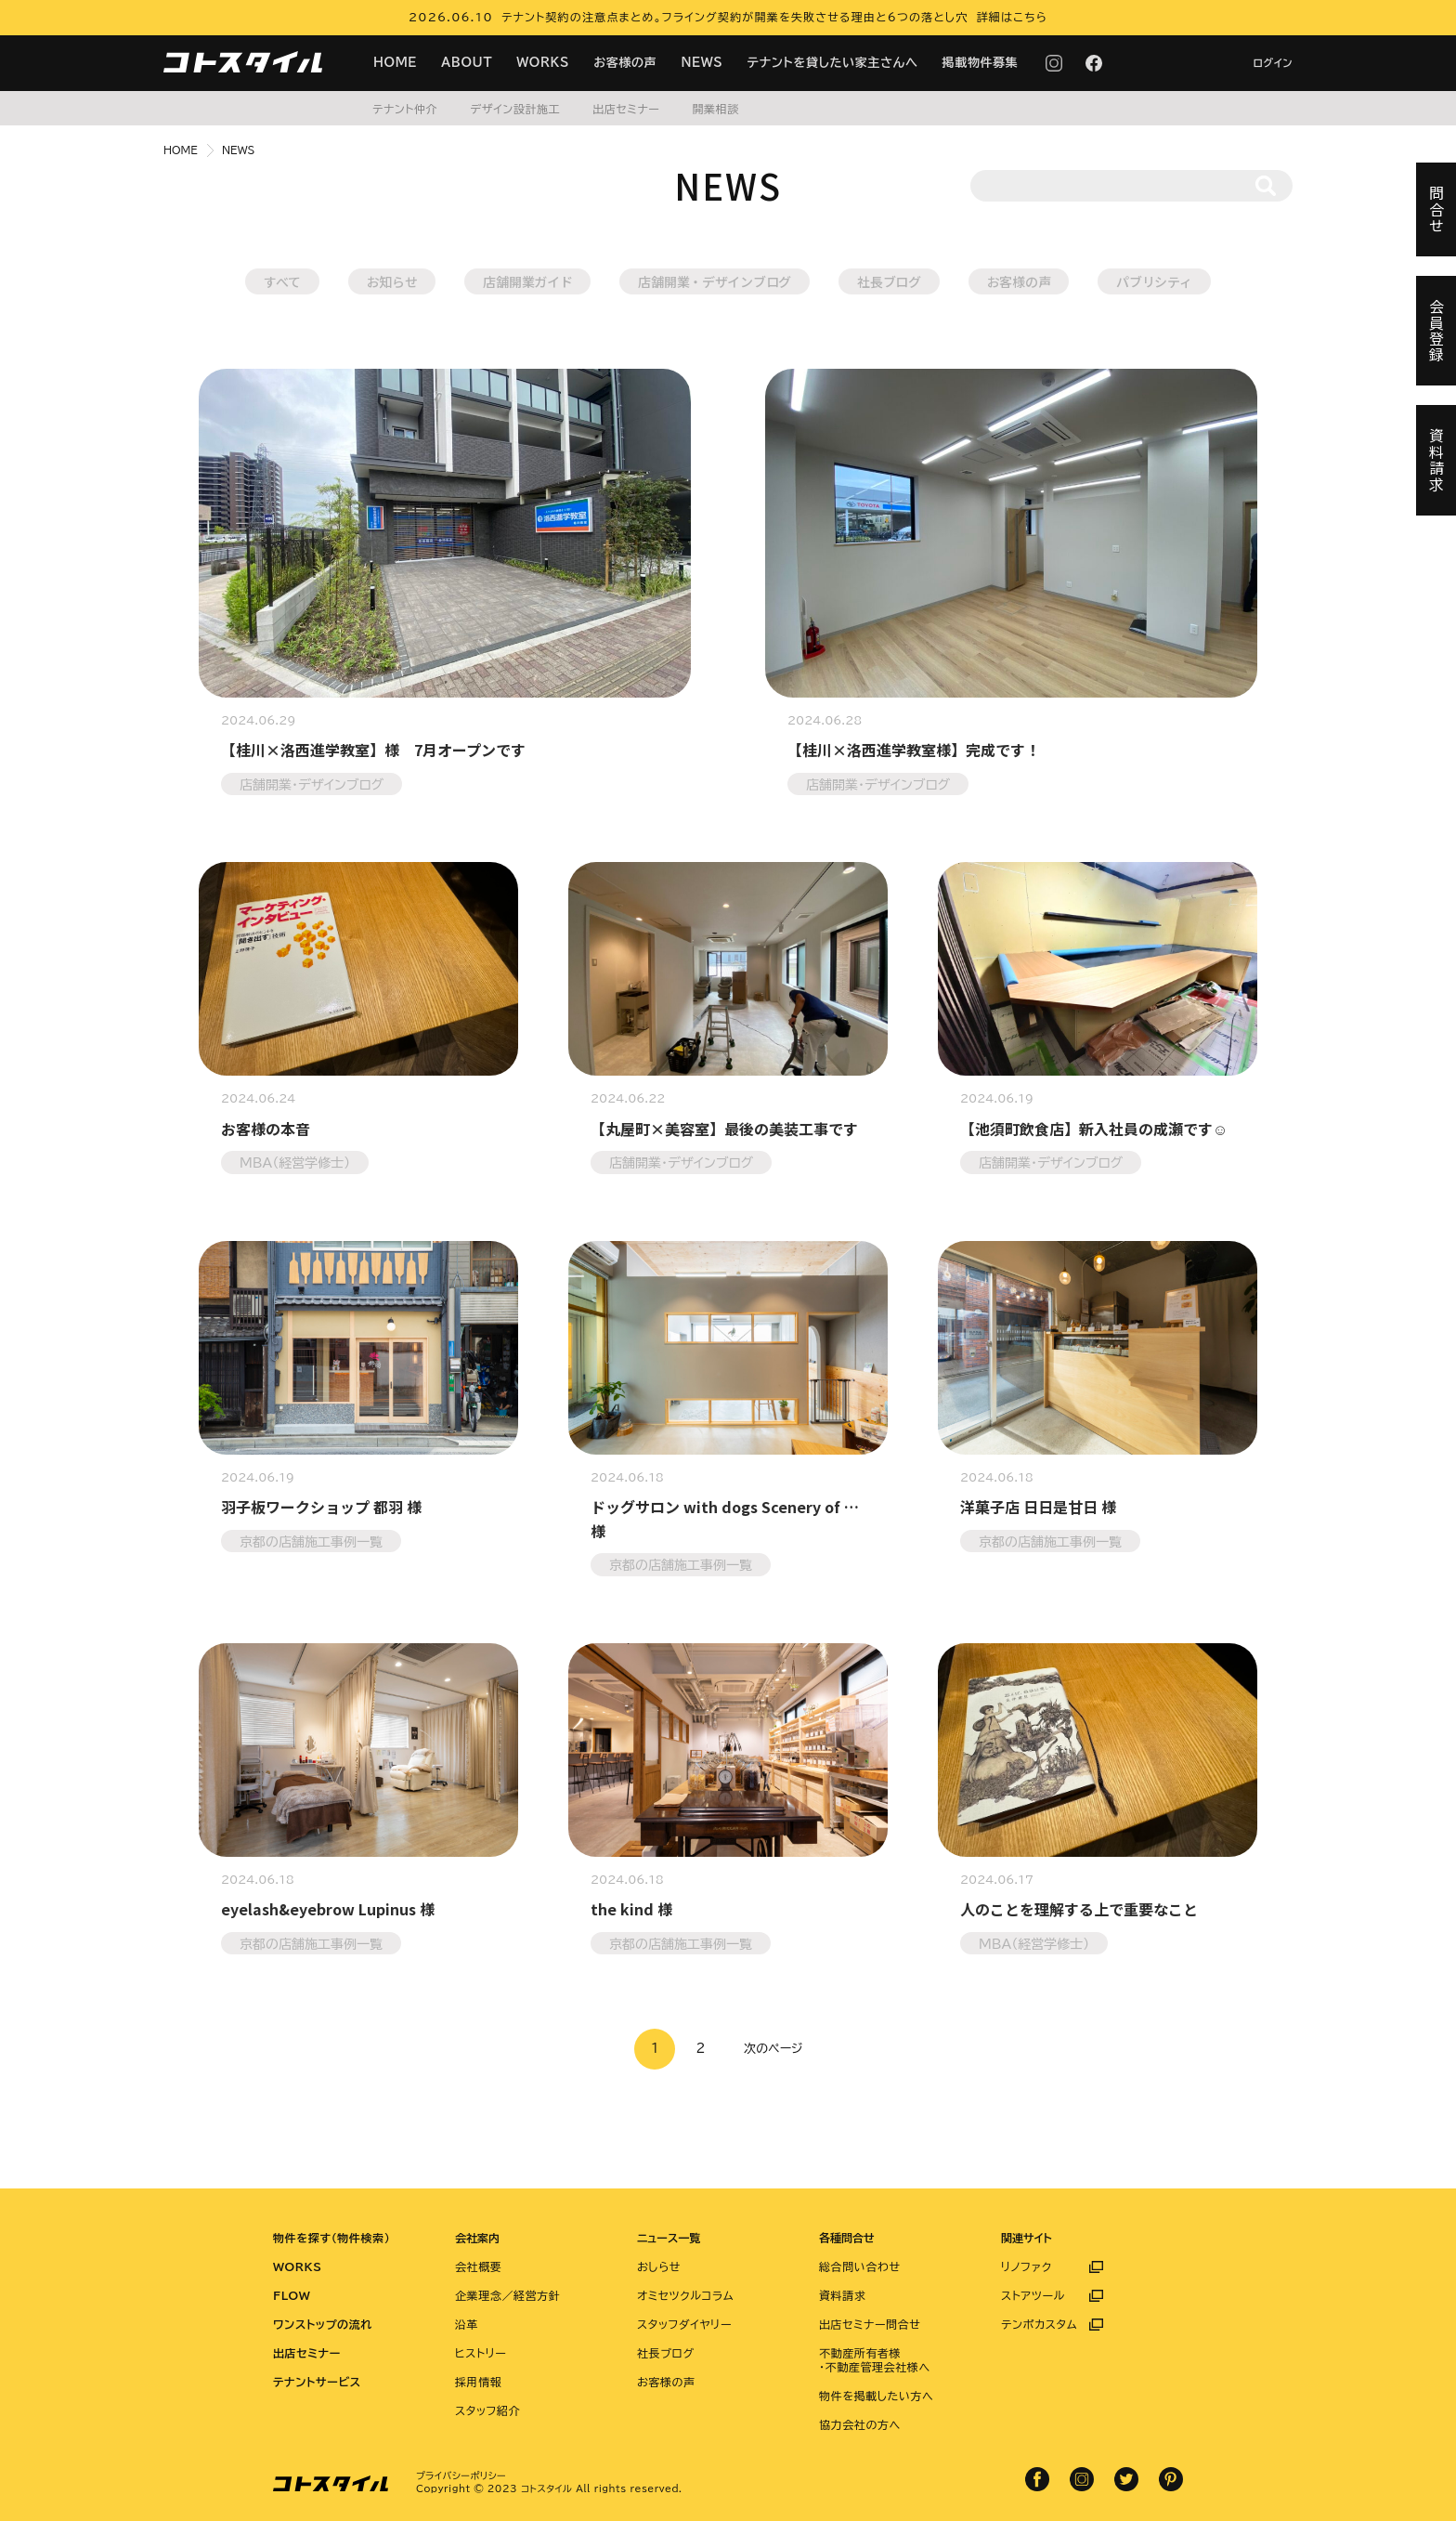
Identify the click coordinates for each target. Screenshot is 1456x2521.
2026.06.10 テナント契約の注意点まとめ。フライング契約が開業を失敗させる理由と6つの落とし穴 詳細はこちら (728, 16)
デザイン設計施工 (515, 108)
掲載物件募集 (980, 63)
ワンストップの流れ (322, 2324)
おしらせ (659, 2266)
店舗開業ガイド (527, 281)
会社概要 (478, 2266)
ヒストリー (480, 2352)
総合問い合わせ (860, 2266)
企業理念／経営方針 (507, 2295)
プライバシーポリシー (461, 2475)
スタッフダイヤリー (684, 2324)
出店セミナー (625, 108)
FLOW (291, 2295)
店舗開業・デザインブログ (714, 281)
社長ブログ (889, 281)
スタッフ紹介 (487, 2410)
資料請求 (842, 2295)
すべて (282, 281)
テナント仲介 (404, 108)
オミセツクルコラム (685, 2295)
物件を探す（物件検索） (331, 2237)
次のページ (773, 2049)
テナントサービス (317, 2381)
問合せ (1436, 209)
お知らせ (392, 281)
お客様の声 (624, 63)
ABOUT (466, 63)
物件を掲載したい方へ (876, 2395)
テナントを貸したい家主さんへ (833, 63)
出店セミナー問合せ (870, 2324)
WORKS (542, 63)
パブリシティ (1153, 281)
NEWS (701, 63)
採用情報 (478, 2381)
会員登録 (1436, 330)
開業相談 (715, 108)
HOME (395, 63)
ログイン (1273, 63)
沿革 (466, 2324)
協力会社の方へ (860, 2424)
